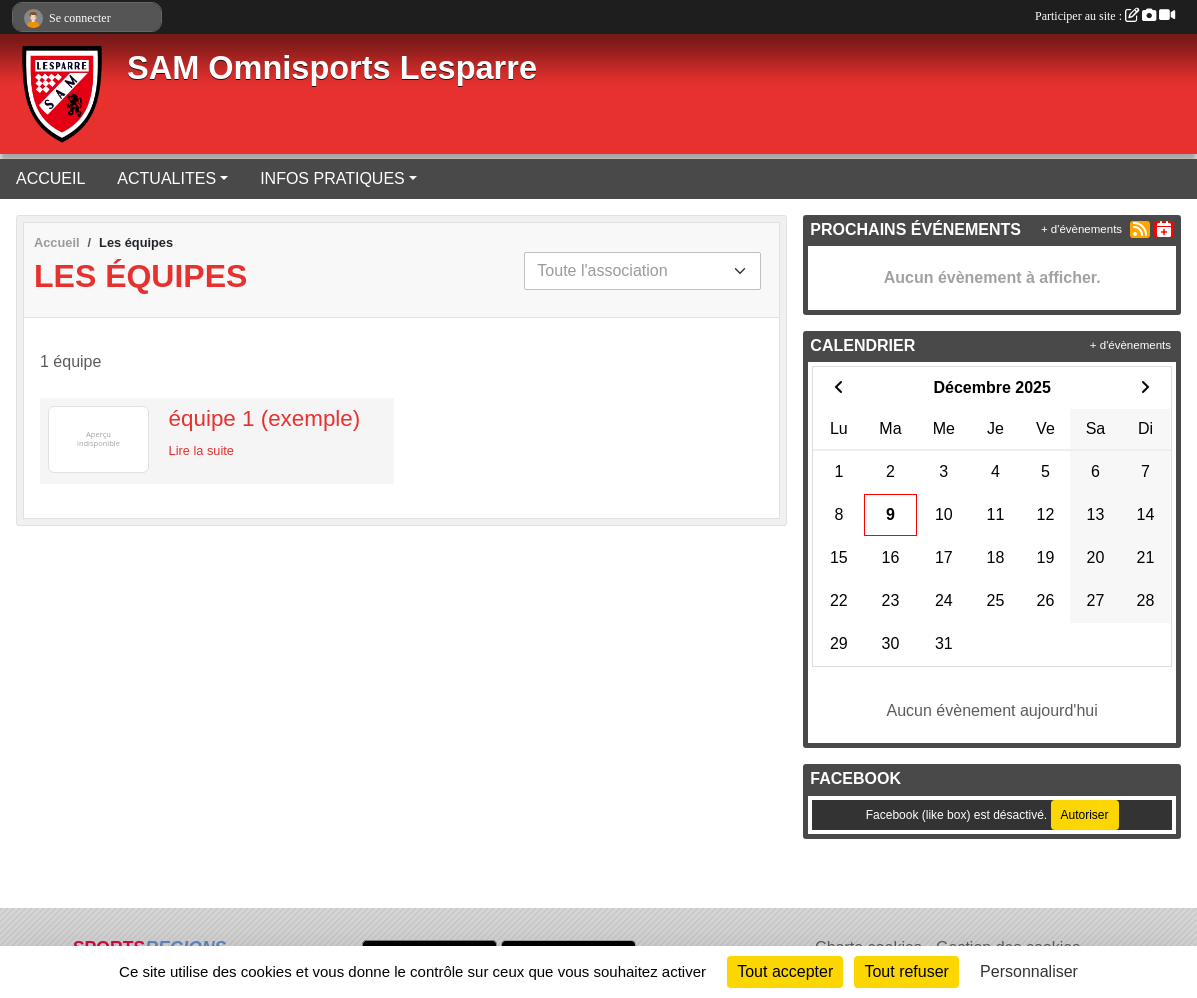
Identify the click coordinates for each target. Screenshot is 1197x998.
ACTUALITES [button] (166, 178)
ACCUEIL (50, 178)
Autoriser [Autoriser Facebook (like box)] (1085, 815)
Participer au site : (1105, 16)
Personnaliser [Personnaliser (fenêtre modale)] (1029, 971)
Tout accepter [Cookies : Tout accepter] (785, 971)
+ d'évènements (1081, 229)
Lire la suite (201, 450)
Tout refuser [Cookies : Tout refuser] (906, 971)
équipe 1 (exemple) (265, 418)
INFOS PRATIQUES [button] (332, 178)
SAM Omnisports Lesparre (332, 68)
